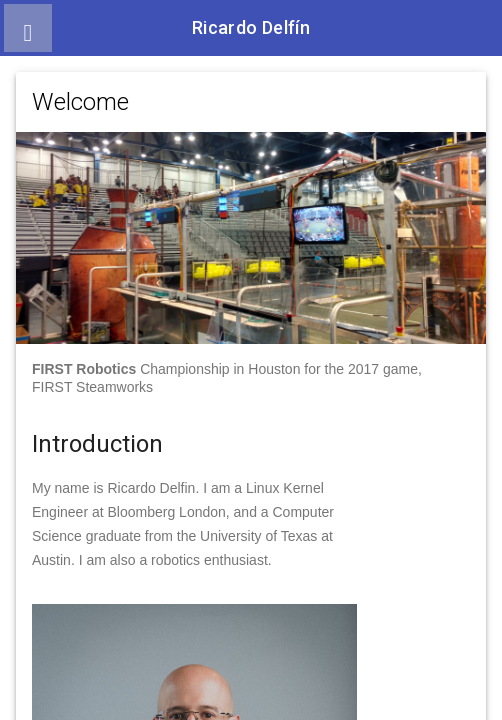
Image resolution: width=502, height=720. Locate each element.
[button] (28, 28)
